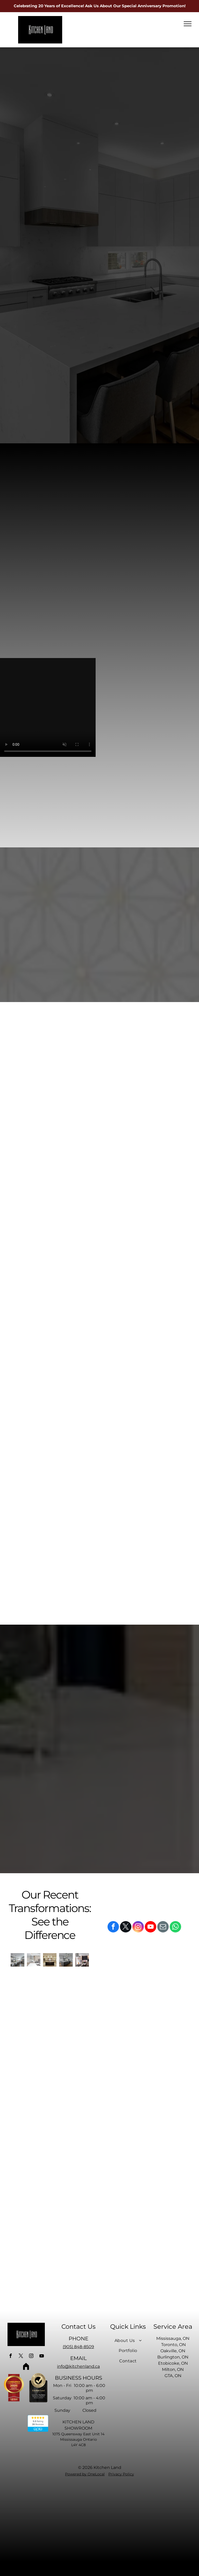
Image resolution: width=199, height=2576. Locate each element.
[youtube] (150, 1927)
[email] (163, 1927)
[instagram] (138, 1927)
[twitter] (125, 1927)
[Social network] (26, 2367)
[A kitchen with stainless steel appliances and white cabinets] (33, 1960)
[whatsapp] (175, 1927)
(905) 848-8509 (78, 2346)
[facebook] (113, 1927)
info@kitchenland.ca (78, 2366)
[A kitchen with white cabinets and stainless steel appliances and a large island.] (17, 1960)
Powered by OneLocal (85, 2474)
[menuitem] (128, 2340)
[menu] (187, 24)
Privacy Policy (121, 2474)
